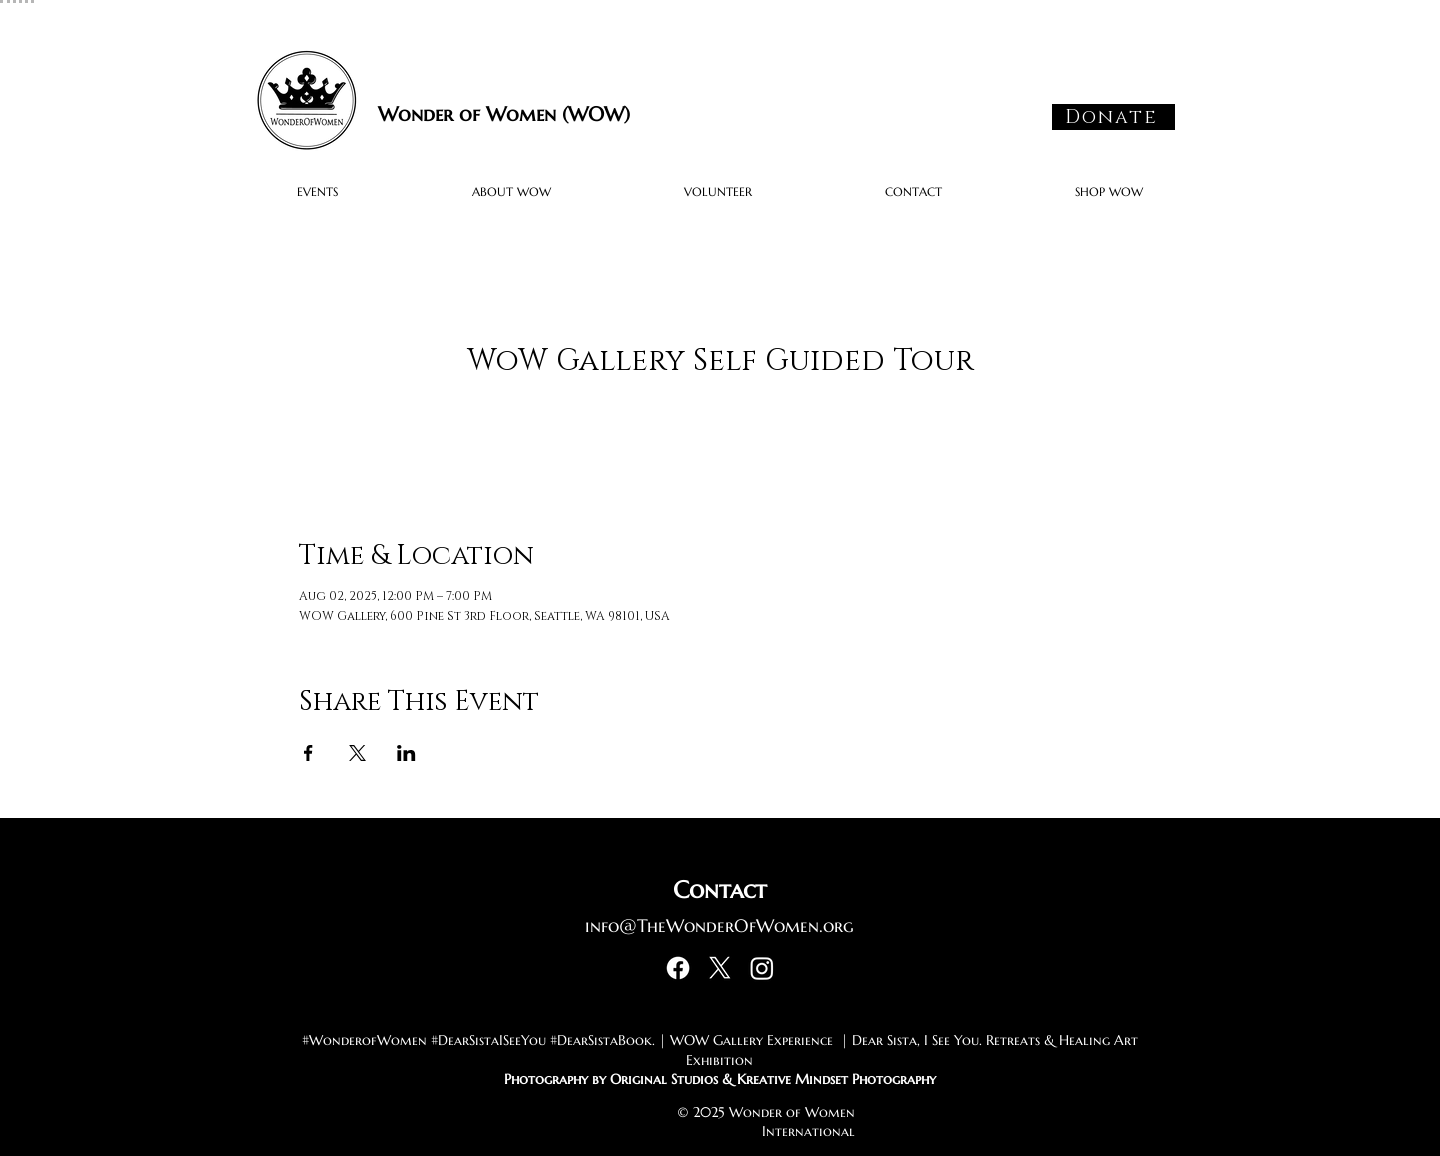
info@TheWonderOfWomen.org (719, 925)
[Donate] (1113, 117)
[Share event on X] (357, 753)
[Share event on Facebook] (308, 753)
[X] (720, 968)
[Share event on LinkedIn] (406, 753)
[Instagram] (762, 968)
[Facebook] (678, 968)
